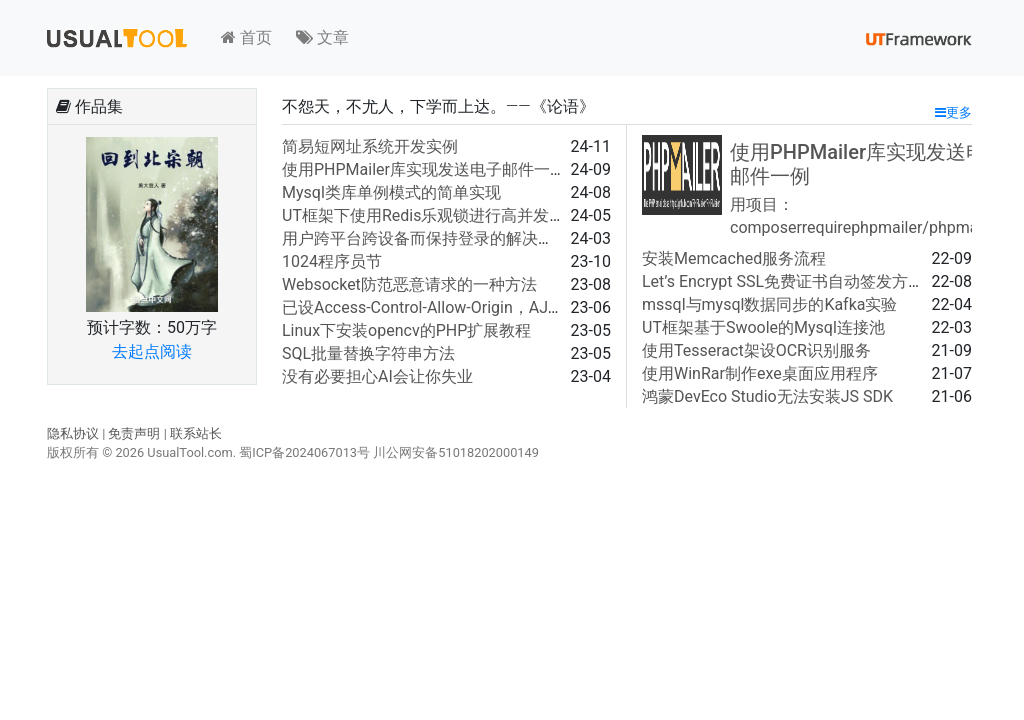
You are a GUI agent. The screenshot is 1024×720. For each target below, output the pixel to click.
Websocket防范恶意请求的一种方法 (409, 284)
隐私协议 (73, 433)
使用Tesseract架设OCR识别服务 (756, 350)
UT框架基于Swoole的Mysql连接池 (763, 327)
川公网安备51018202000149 (456, 452)
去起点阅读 (152, 351)
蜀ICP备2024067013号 (304, 452)
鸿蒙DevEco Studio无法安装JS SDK (767, 396)
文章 (322, 37)
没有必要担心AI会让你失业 (377, 376)
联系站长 (196, 433)
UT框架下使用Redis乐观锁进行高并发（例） (439, 215)
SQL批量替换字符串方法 (368, 353)
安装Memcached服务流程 (734, 258)
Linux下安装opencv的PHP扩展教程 (406, 330)
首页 (246, 37)
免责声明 (134, 433)
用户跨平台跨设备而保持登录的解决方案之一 (442, 238)
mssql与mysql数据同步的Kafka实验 (770, 304)
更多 (953, 112)
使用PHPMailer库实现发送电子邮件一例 (424, 169)
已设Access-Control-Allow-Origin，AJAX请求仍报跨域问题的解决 (513, 307)
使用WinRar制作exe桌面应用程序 (760, 373)
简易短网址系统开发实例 (370, 146)
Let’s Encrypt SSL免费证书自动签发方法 (783, 281)
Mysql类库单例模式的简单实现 (391, 192)
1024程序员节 (332, 261)
